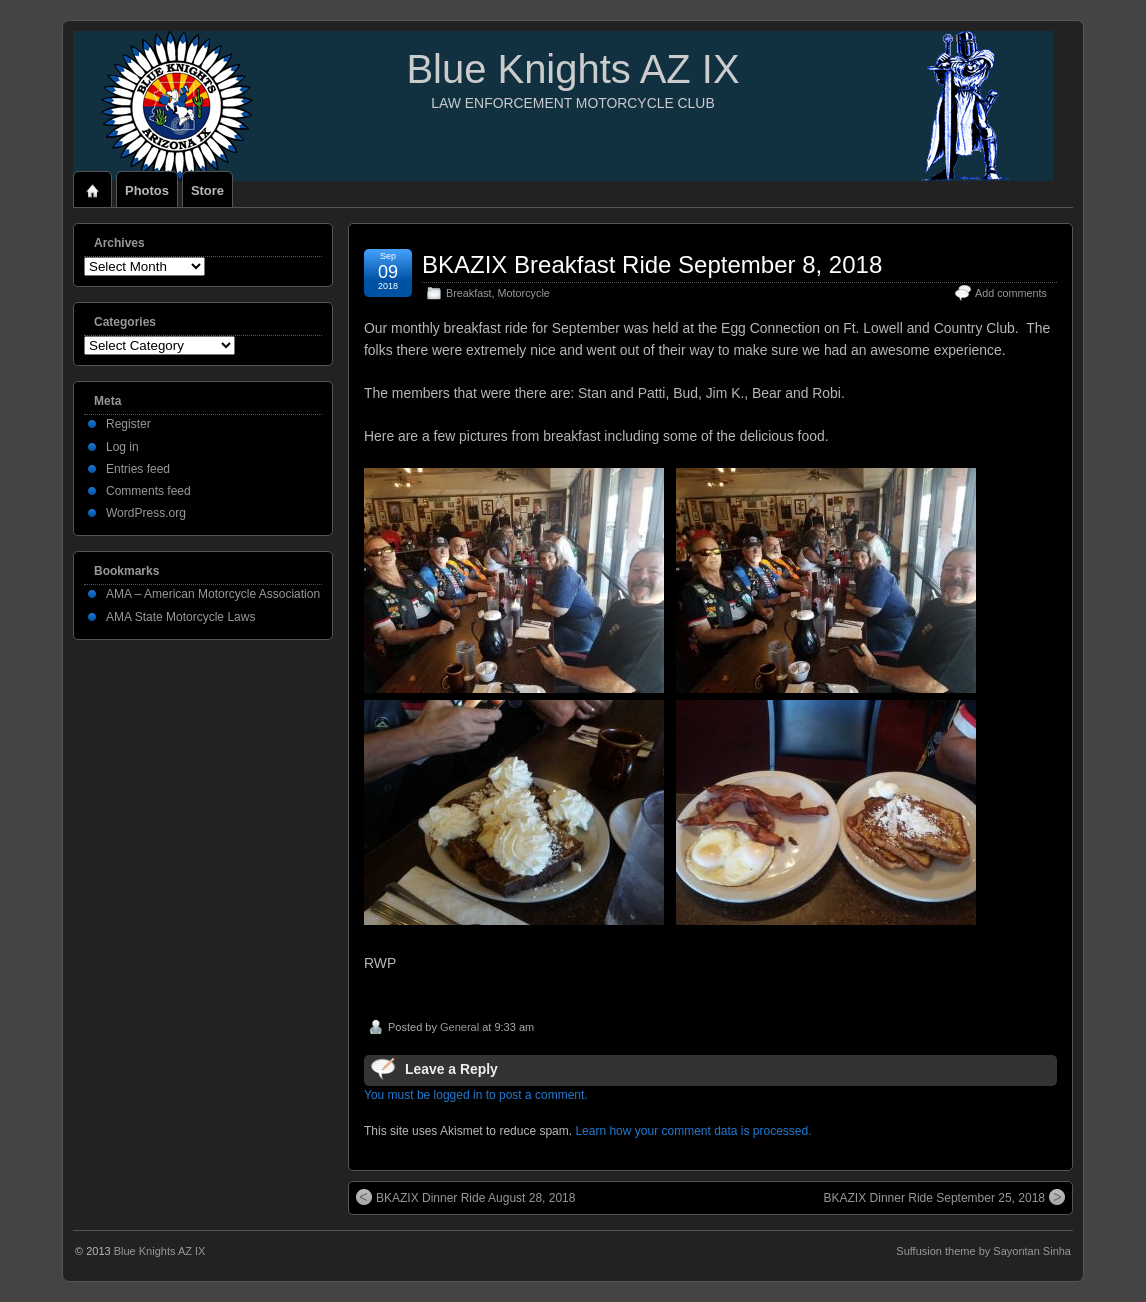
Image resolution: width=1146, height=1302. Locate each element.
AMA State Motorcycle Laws (180, 617)
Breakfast (469, 293)
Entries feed (138, 469)
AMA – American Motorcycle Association (213, 594)
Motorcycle (524, 293)
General (459, 1027)
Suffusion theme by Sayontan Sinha (983, 1251)
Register (128, 424)
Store (207, 190)
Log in (122, 447)
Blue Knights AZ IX (572, 69)
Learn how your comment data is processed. (693, 1131)
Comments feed (148, 491)
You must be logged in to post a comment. (476, 1095)
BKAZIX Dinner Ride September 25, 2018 (944, 1197)
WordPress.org (146, 513)
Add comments (1011, 293)
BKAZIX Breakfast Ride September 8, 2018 (652, 264)
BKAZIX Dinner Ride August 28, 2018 (465, 1197)
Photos (147, 190)
